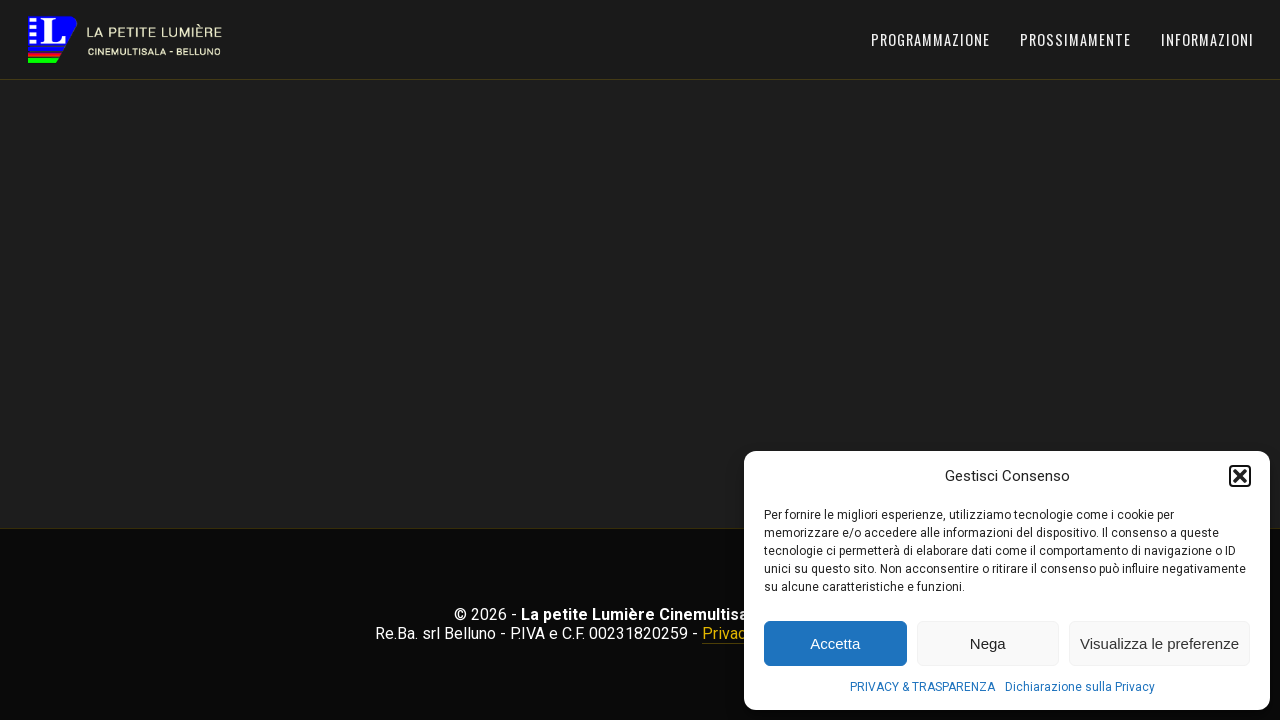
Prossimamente (1075, 39)
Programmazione (930, 39)
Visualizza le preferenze (1159, 643)
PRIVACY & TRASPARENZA (922, 687)
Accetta (835, 643)
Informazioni (1207, 39)
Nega (988, 643)
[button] (1240, 476)
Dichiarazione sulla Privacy (1080, 687)
